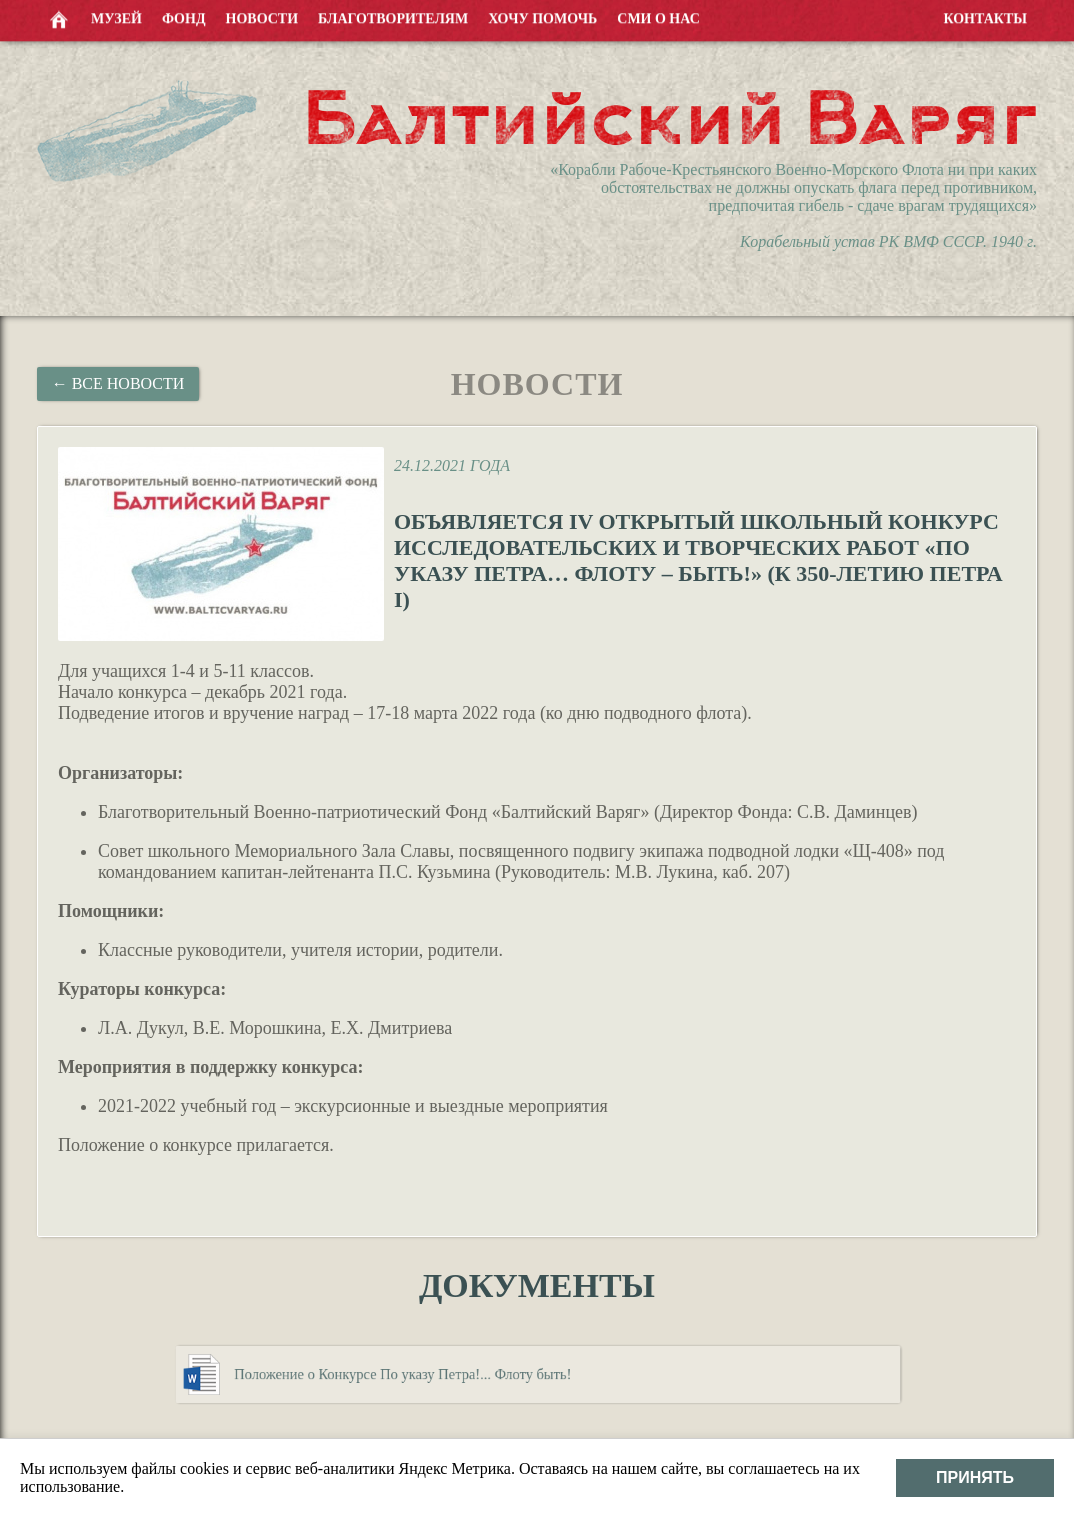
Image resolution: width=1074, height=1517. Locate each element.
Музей (116, 18)
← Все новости (118, 383)
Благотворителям (393, 18)
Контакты (985, 18)
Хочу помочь (542, 18)
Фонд (184, 18)
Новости (262, 18)
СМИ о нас (658, 18)
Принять (975, 1477)
